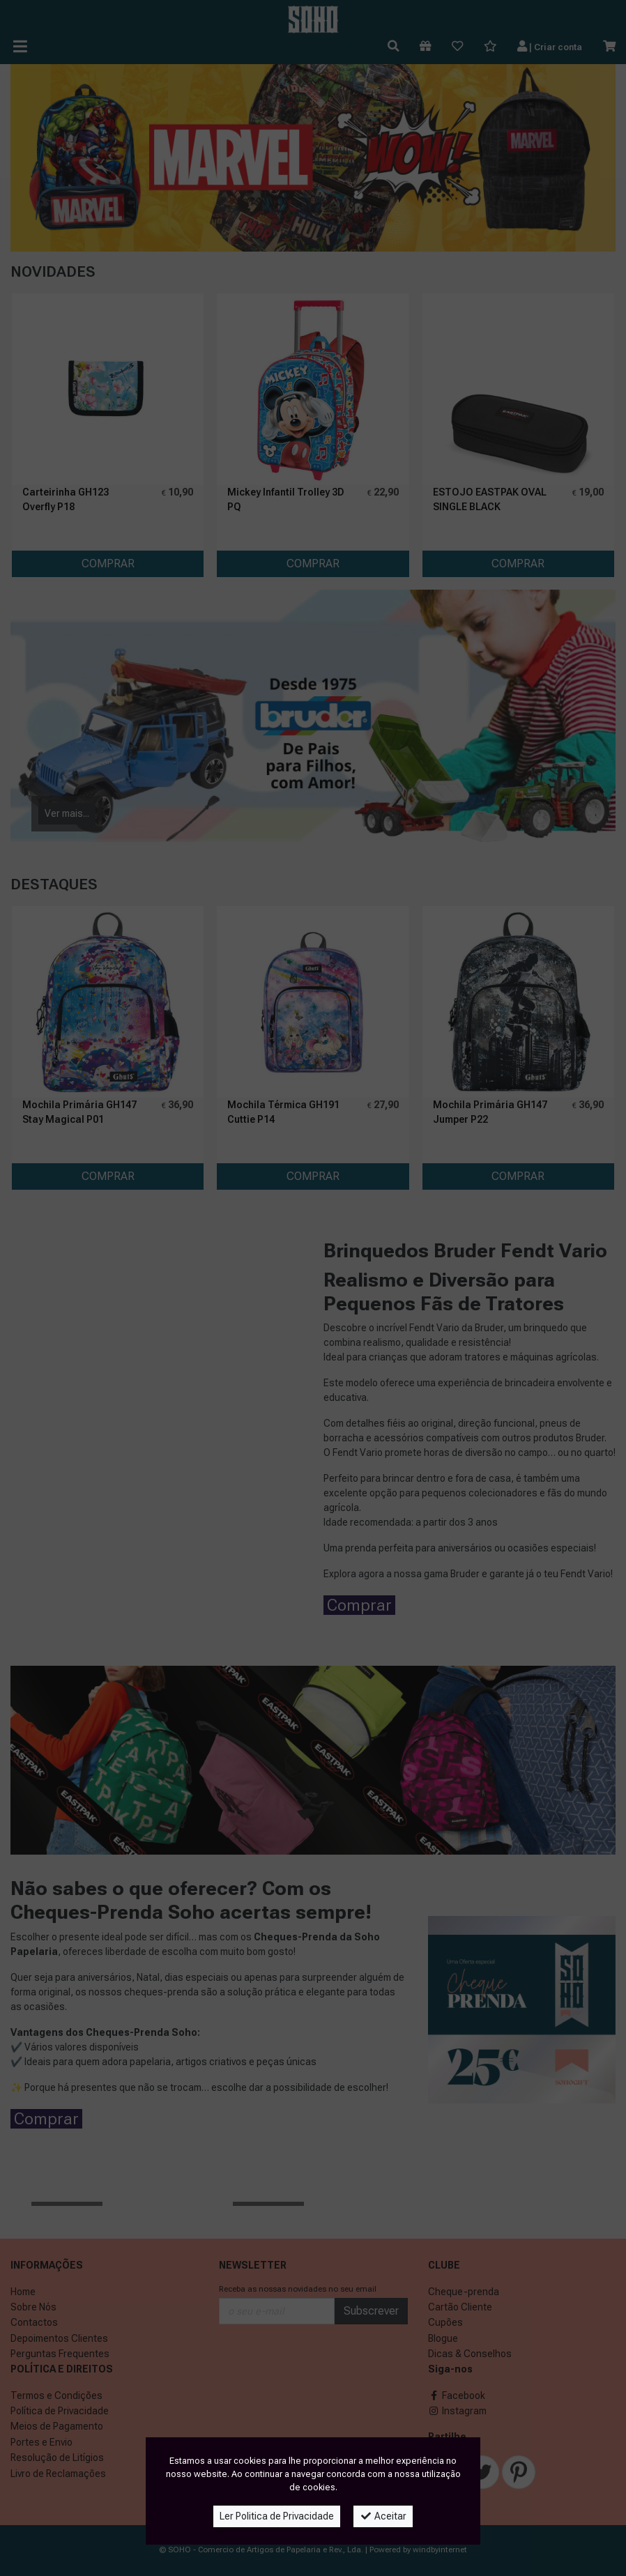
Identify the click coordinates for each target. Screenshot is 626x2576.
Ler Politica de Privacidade (277, 2516)
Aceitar (383, 2516)
